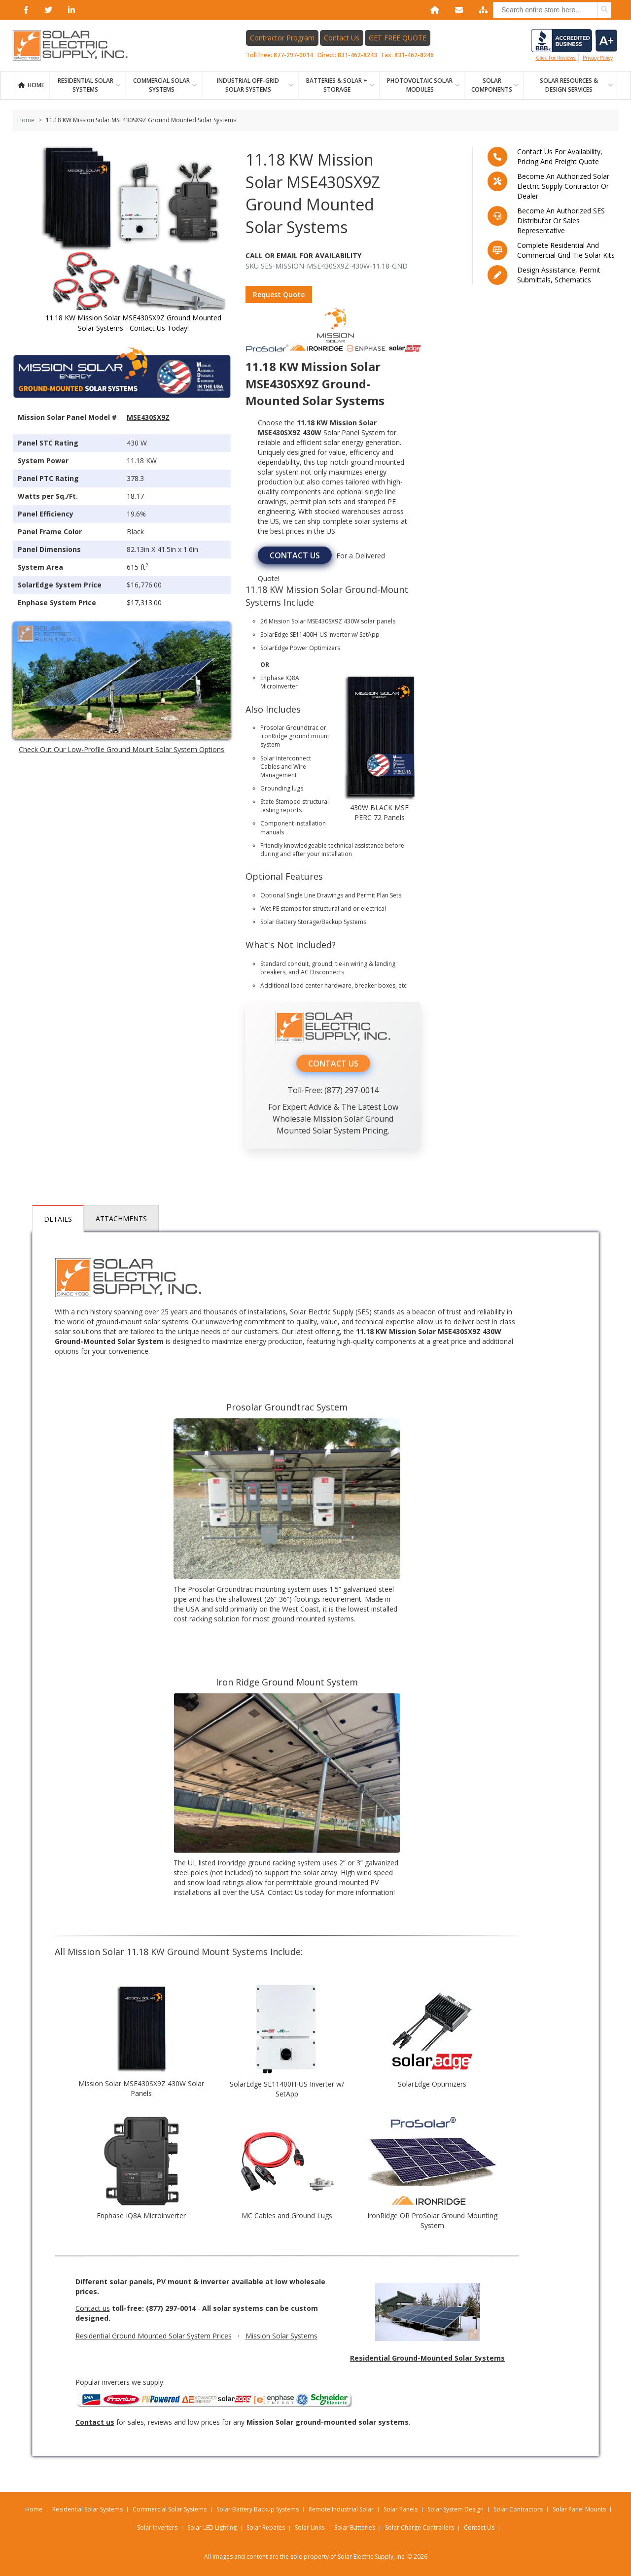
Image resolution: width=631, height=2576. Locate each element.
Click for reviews (574, 45)
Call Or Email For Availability (303, 255)
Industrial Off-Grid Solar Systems (248, 85)
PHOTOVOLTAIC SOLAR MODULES (420, 85)
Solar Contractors (518, 2509)
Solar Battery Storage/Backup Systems (313, 922)
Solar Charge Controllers (419, 2527)
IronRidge (273, 736)
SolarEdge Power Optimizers (300, 648)
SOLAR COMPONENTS (491, 85)
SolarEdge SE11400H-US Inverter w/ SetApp (320, 634)
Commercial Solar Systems (161, 85)
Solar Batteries (354, 2527)
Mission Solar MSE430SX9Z (305, 621)
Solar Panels (401, 2509)
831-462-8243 (357, 55)
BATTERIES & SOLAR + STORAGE (336, 85)
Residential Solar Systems (87, 2509)
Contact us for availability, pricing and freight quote (559, 156)
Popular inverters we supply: (214, 2392)
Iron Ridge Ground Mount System (287, 1682)
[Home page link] (75, 45)
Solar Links (309, 2527)
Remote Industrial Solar (341, 2509)
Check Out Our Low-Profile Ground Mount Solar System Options (121, 749)
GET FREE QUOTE (397, 37)
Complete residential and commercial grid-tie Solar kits (566, 250)
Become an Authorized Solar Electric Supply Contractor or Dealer (563, 186)
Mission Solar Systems (281, 2335)
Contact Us (341, 37)
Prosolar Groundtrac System (287, 1407)
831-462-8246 (414, 55)
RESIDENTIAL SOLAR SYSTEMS (85, 85)
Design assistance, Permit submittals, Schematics (558, 274)
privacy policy (598, 57)
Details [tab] (58, 1219)
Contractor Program (282, 37)
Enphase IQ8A (279, 678)
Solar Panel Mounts (579, 2509)
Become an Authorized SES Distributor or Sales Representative (561, 220)
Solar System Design (455, 2509)
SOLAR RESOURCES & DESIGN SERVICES (569, 85)
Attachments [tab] (121, 1218)
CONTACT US (295, 555)
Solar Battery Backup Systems (257, 2509)
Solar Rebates (265, 2527)
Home (36, 85)
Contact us (92, 2308)
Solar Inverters (157, 2527)
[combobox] (552, 10)
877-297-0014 (293, 55)
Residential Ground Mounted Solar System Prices (153, 2335)
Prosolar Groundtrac (289, 727)
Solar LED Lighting (212, 2527)
